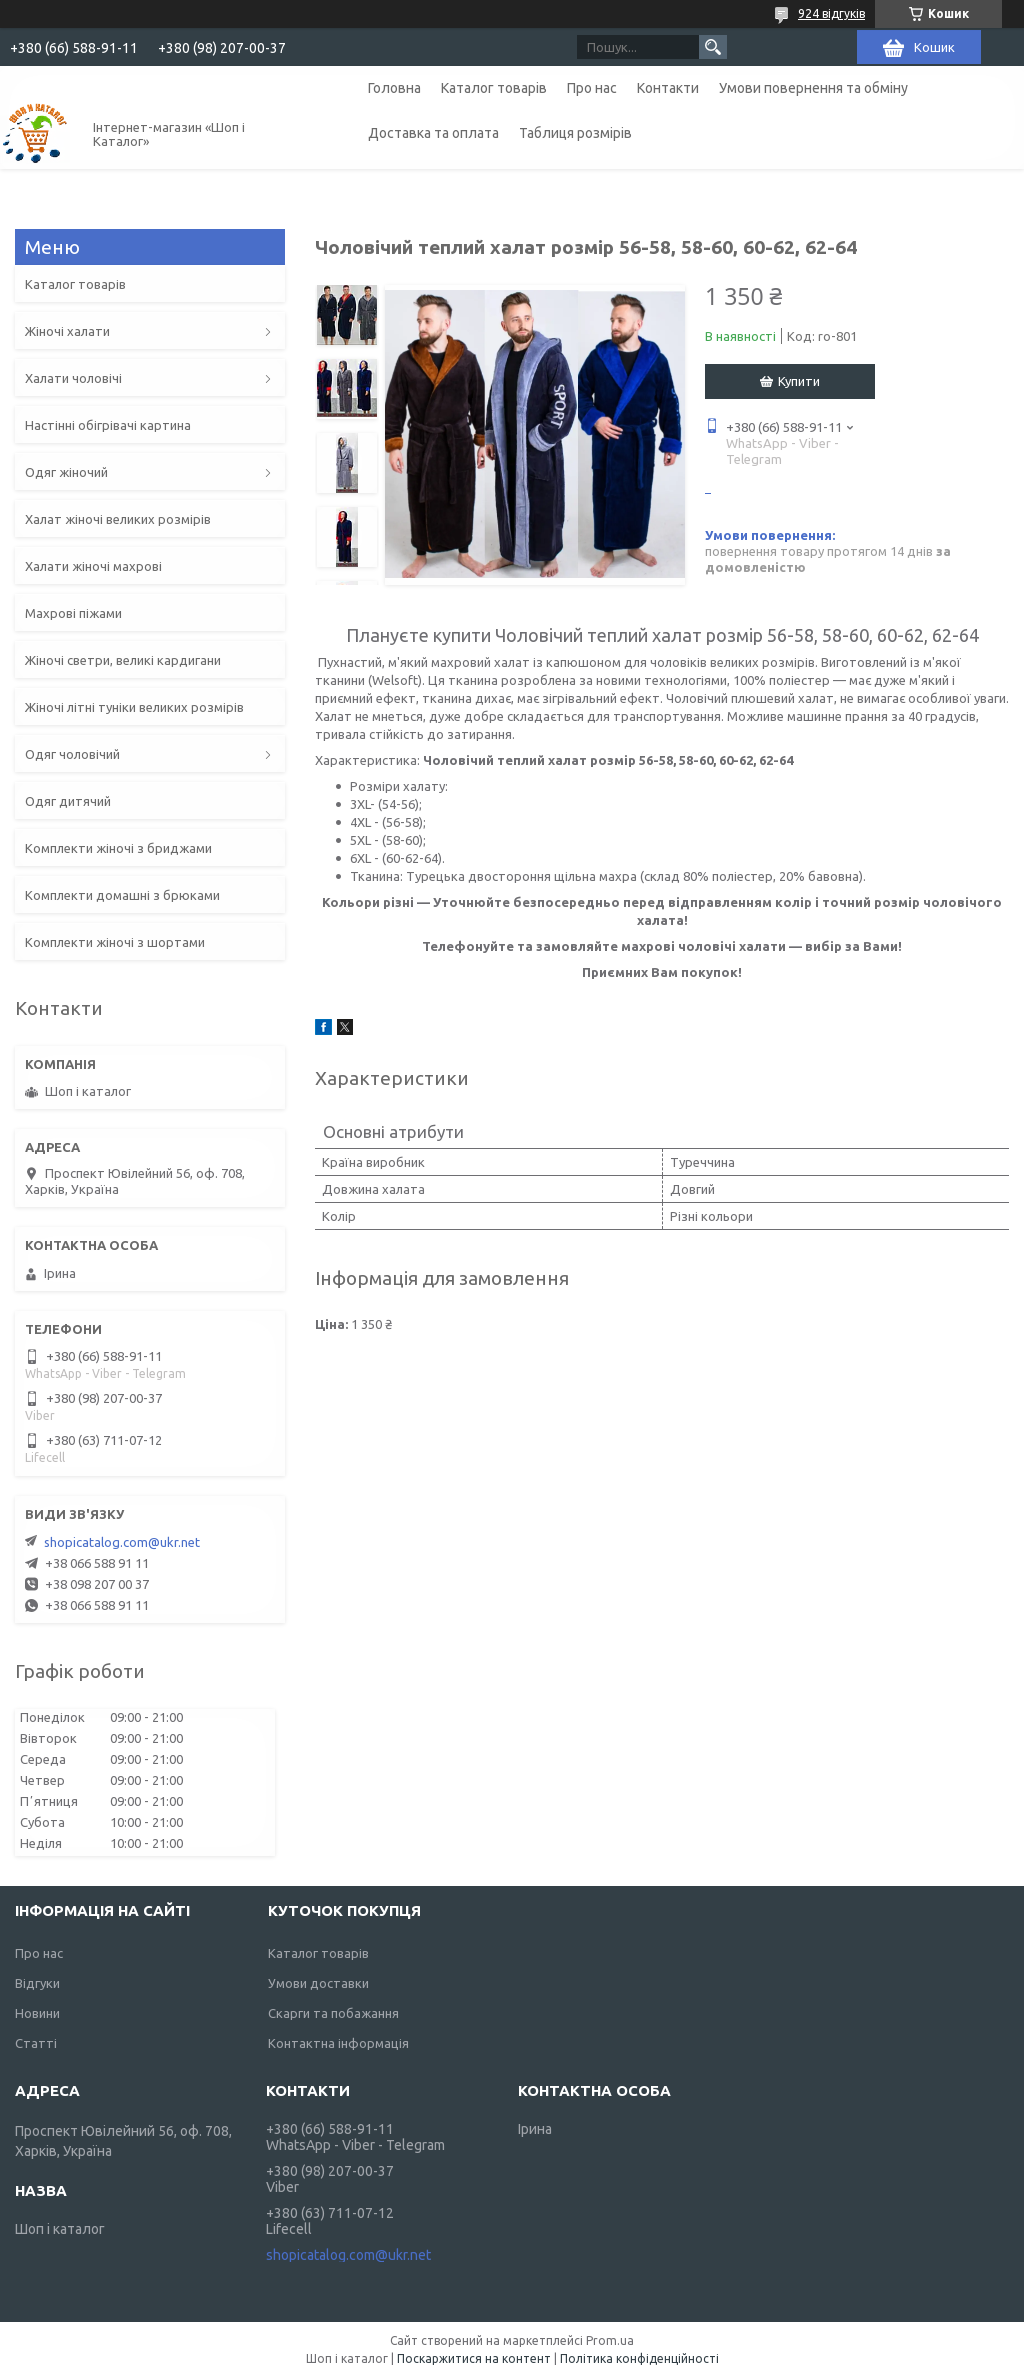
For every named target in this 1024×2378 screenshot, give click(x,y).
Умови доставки (318, 1983)
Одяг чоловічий (72, 754)
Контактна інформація (338, 2043)
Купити (799, 381)
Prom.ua (610, 2340)
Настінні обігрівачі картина (108, 425)
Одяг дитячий (68, 801)
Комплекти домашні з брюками (122, 895)
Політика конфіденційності (639, 2358)
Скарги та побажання (333, 2013)
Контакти (668, 88)
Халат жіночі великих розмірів (118, 519)
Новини (37, 2013)
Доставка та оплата (433, 133)
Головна (394, 88)
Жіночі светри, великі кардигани (123, 660)
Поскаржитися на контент (474, 2358)
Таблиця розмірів (575, 133)
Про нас (592, 88)
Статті (36, 2043)
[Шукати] (713, 47)
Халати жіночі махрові (93, 566)
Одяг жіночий (66, 472)
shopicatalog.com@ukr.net (122, 1542)
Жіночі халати (67, 331)
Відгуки (37, 1983)
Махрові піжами (73, 613)
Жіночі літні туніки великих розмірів (134, 707)
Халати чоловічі (73, 378)
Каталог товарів (494, 88)
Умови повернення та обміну (813, 88)
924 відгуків (831, 13)
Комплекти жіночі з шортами (115, 942)
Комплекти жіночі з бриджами (118, 848)
